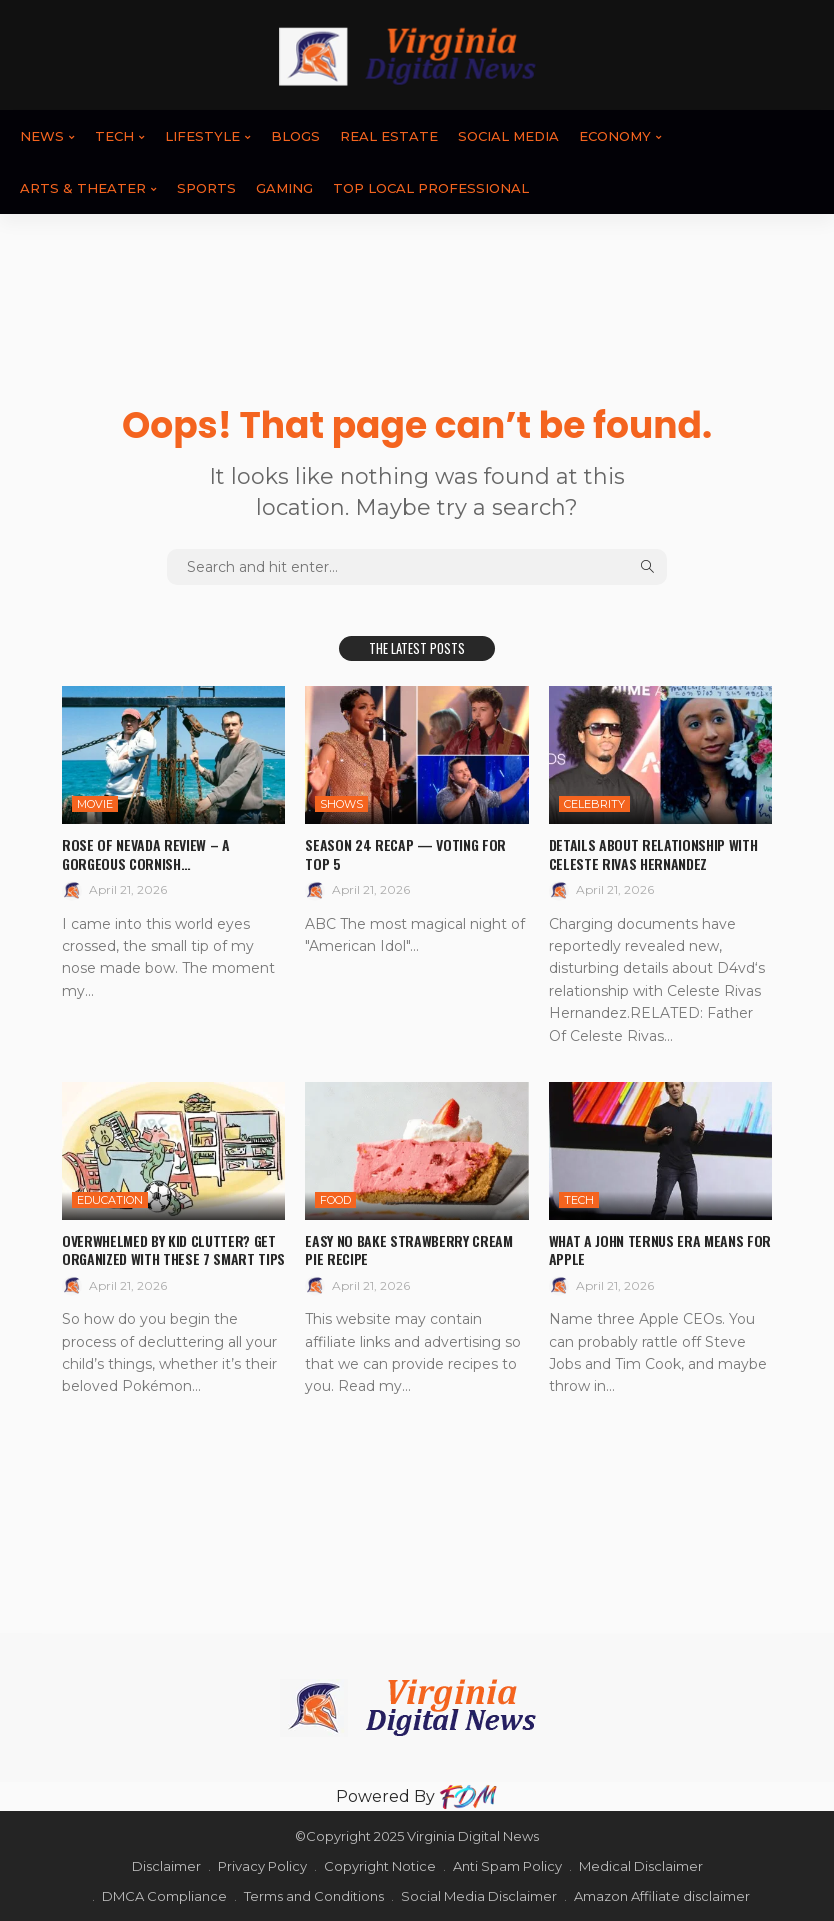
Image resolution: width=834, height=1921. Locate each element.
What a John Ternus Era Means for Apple (660, 1249)
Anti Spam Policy (507, 1866)
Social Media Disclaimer (479, 1896)
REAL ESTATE (389, 136)
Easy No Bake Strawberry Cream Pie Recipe (408, 1249)
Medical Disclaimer (641, 1866)
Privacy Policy (262, 1866)
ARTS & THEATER (83, 188)
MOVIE (95, 804)
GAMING (284, 188)
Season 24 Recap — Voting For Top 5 (405, 853)
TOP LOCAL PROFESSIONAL (431, 188)
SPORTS (206, 188)
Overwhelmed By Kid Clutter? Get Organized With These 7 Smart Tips (173, 1249)
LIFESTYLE (202, 136)
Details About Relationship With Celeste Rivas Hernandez (653, 853)
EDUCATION (110, 1200)
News (42, 136)
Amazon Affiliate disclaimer (662, 1896)
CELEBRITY (594, 804)
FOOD (335, 1200)
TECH (114, 136)
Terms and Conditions (314, 1896)
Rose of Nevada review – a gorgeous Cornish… (145, 853)
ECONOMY (615, 136)
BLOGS (295, 136)
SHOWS (341, 804)
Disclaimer (166, 1866)
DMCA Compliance (164, 1896)
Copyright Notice (380, 1866)
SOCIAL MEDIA (508, 136)
